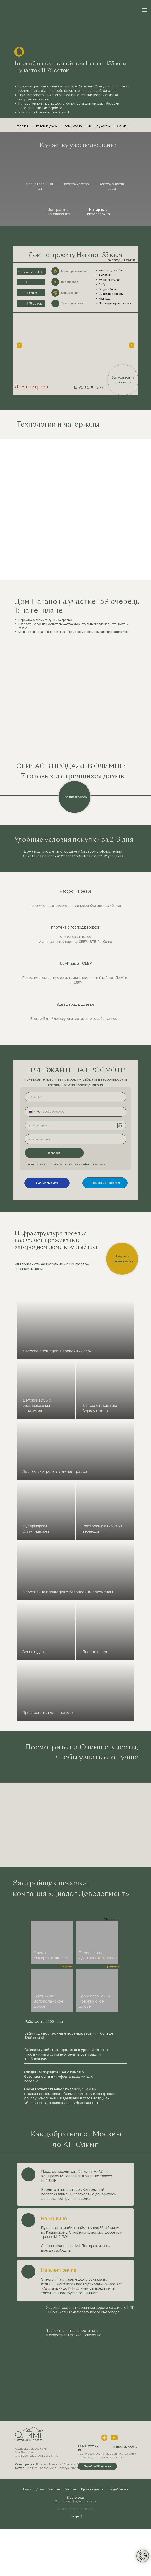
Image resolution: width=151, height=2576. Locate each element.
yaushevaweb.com (82, 2509)
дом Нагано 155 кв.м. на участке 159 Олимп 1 (96, 126)
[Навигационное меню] (144, 10)
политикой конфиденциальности (86, 1164)
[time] (75, 1139)
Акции (27, 2489)
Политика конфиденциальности (75, 2501)
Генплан (70, 2489)
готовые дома (46, 126)
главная (22, 126)
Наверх (75, 2516)
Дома (40, 2489)
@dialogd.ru (129, 2446)
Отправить (54, 1153)
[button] (123, 380)
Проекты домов (92, 2489)
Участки (54, 2489)
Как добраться (118, 2489)
